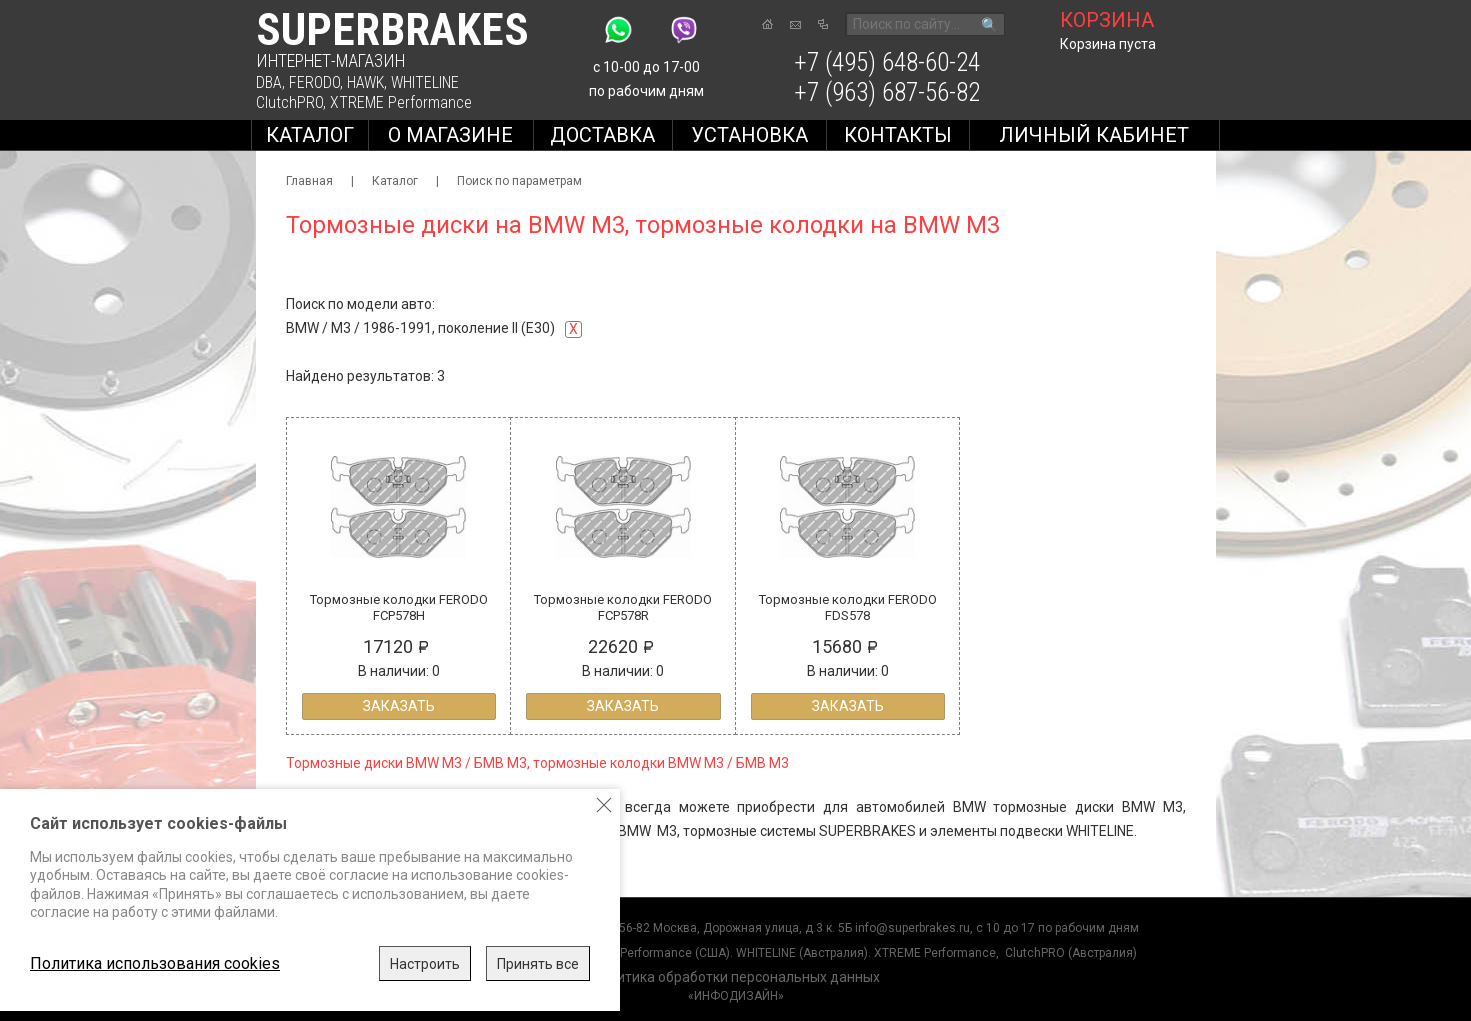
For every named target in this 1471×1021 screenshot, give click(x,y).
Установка (749, 135)
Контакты (898, 135)
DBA (269, 82)
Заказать (399, 706)
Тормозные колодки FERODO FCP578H (399, 607)
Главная (309, 181)
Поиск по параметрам (519, 181)
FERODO (314, 82)
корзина (1107, 20)
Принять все (538, 964)
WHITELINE (425, 82)
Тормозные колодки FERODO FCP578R (623, 607)
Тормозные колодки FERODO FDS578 (848, 607)
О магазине (450, 135)
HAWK (365, 82)
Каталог (310, 135)
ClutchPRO (289, 102)
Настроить (425, 964)
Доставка (602, 135)
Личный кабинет (1094, 135)
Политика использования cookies (155, 963)
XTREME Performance (401, 102)
